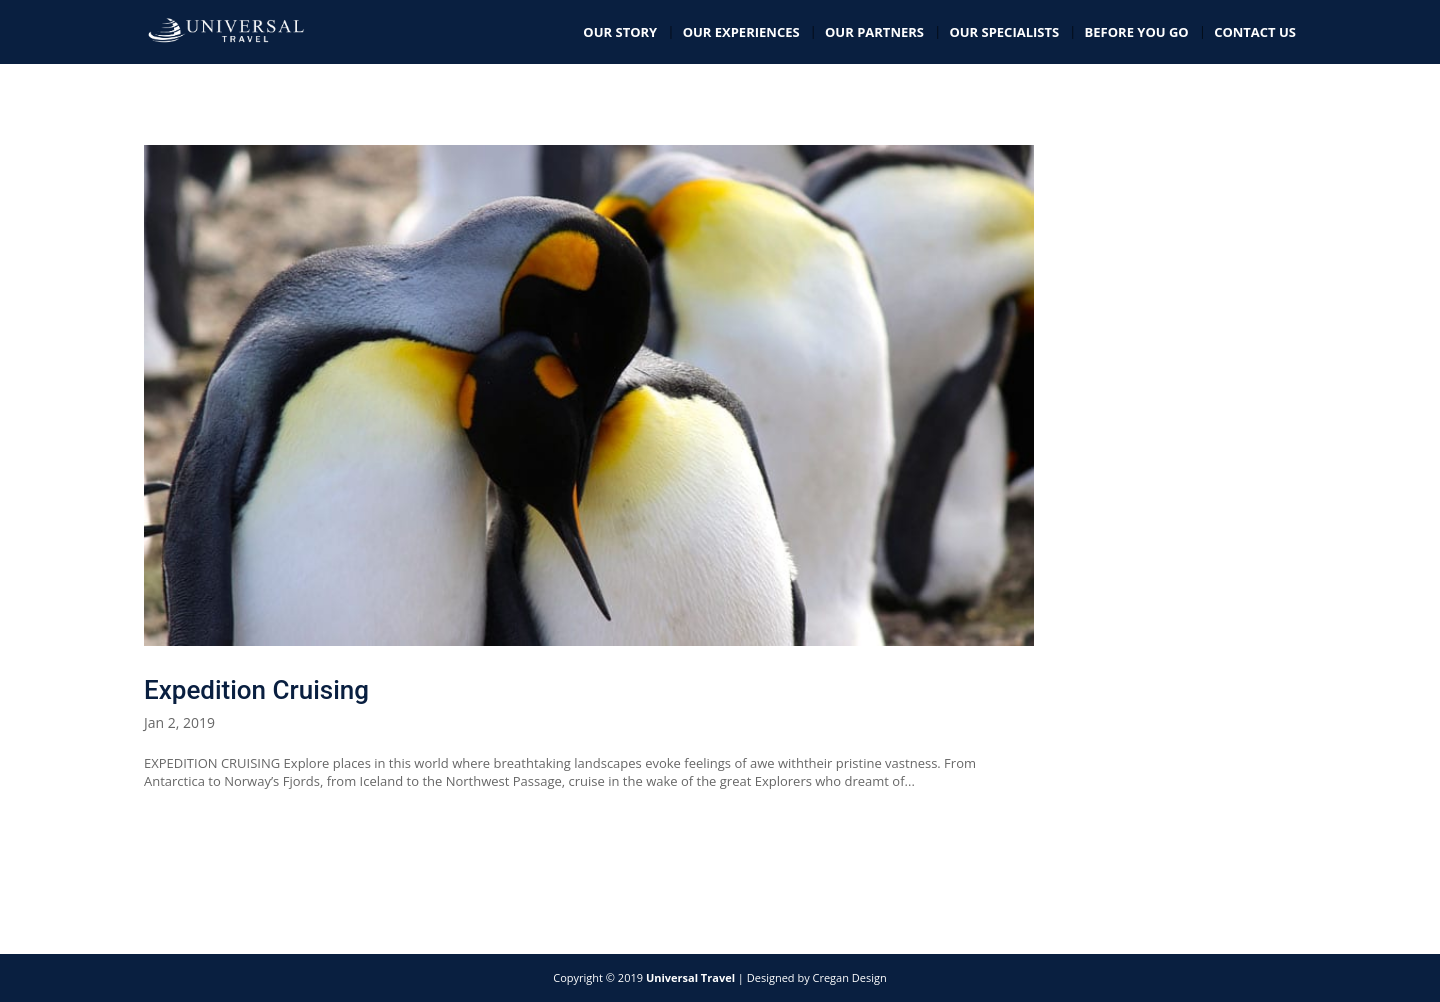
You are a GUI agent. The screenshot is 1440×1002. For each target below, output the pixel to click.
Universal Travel (690, 977)
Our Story (620, 33)
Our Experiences (741, 33)
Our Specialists (1004, 33)
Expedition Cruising (256, 690)
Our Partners (874, 33)
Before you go (1137, 33)
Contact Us (1255, 33)
